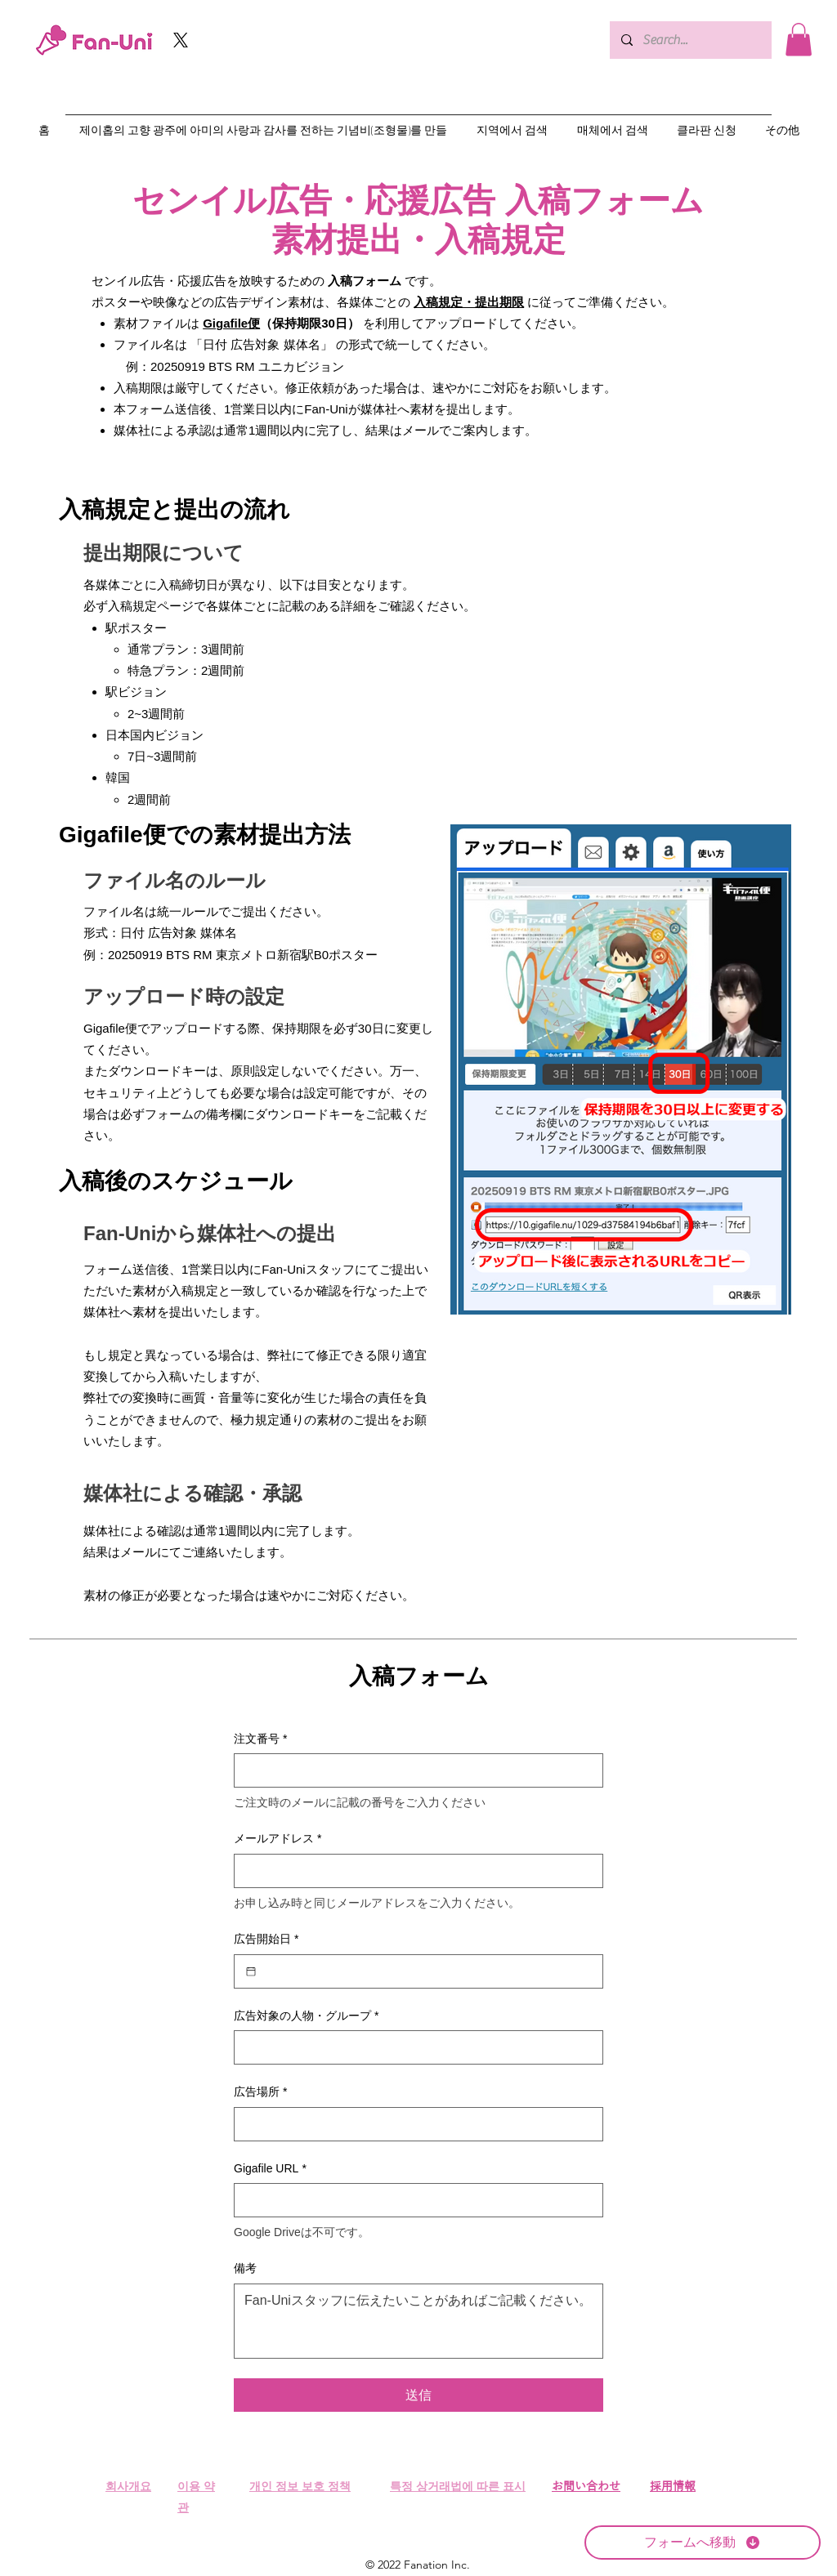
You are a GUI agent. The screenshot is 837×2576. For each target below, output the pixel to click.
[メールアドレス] (414, 1871)
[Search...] (689, 40)
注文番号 (260, 1739)
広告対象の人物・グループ (306, 2016)
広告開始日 (266, 1939)
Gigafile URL (270, 2169)
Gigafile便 (231, 323)
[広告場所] (414, 2124)
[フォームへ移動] (702, 2542)
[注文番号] (414, 1770)
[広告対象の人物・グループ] (414, 2047)
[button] (798, 39)
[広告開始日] (250, 1971)
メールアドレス (277, 1839)
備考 (245, 2268)
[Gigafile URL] (414, 2200)
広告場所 (260, 2092)
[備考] (418, 2321)
